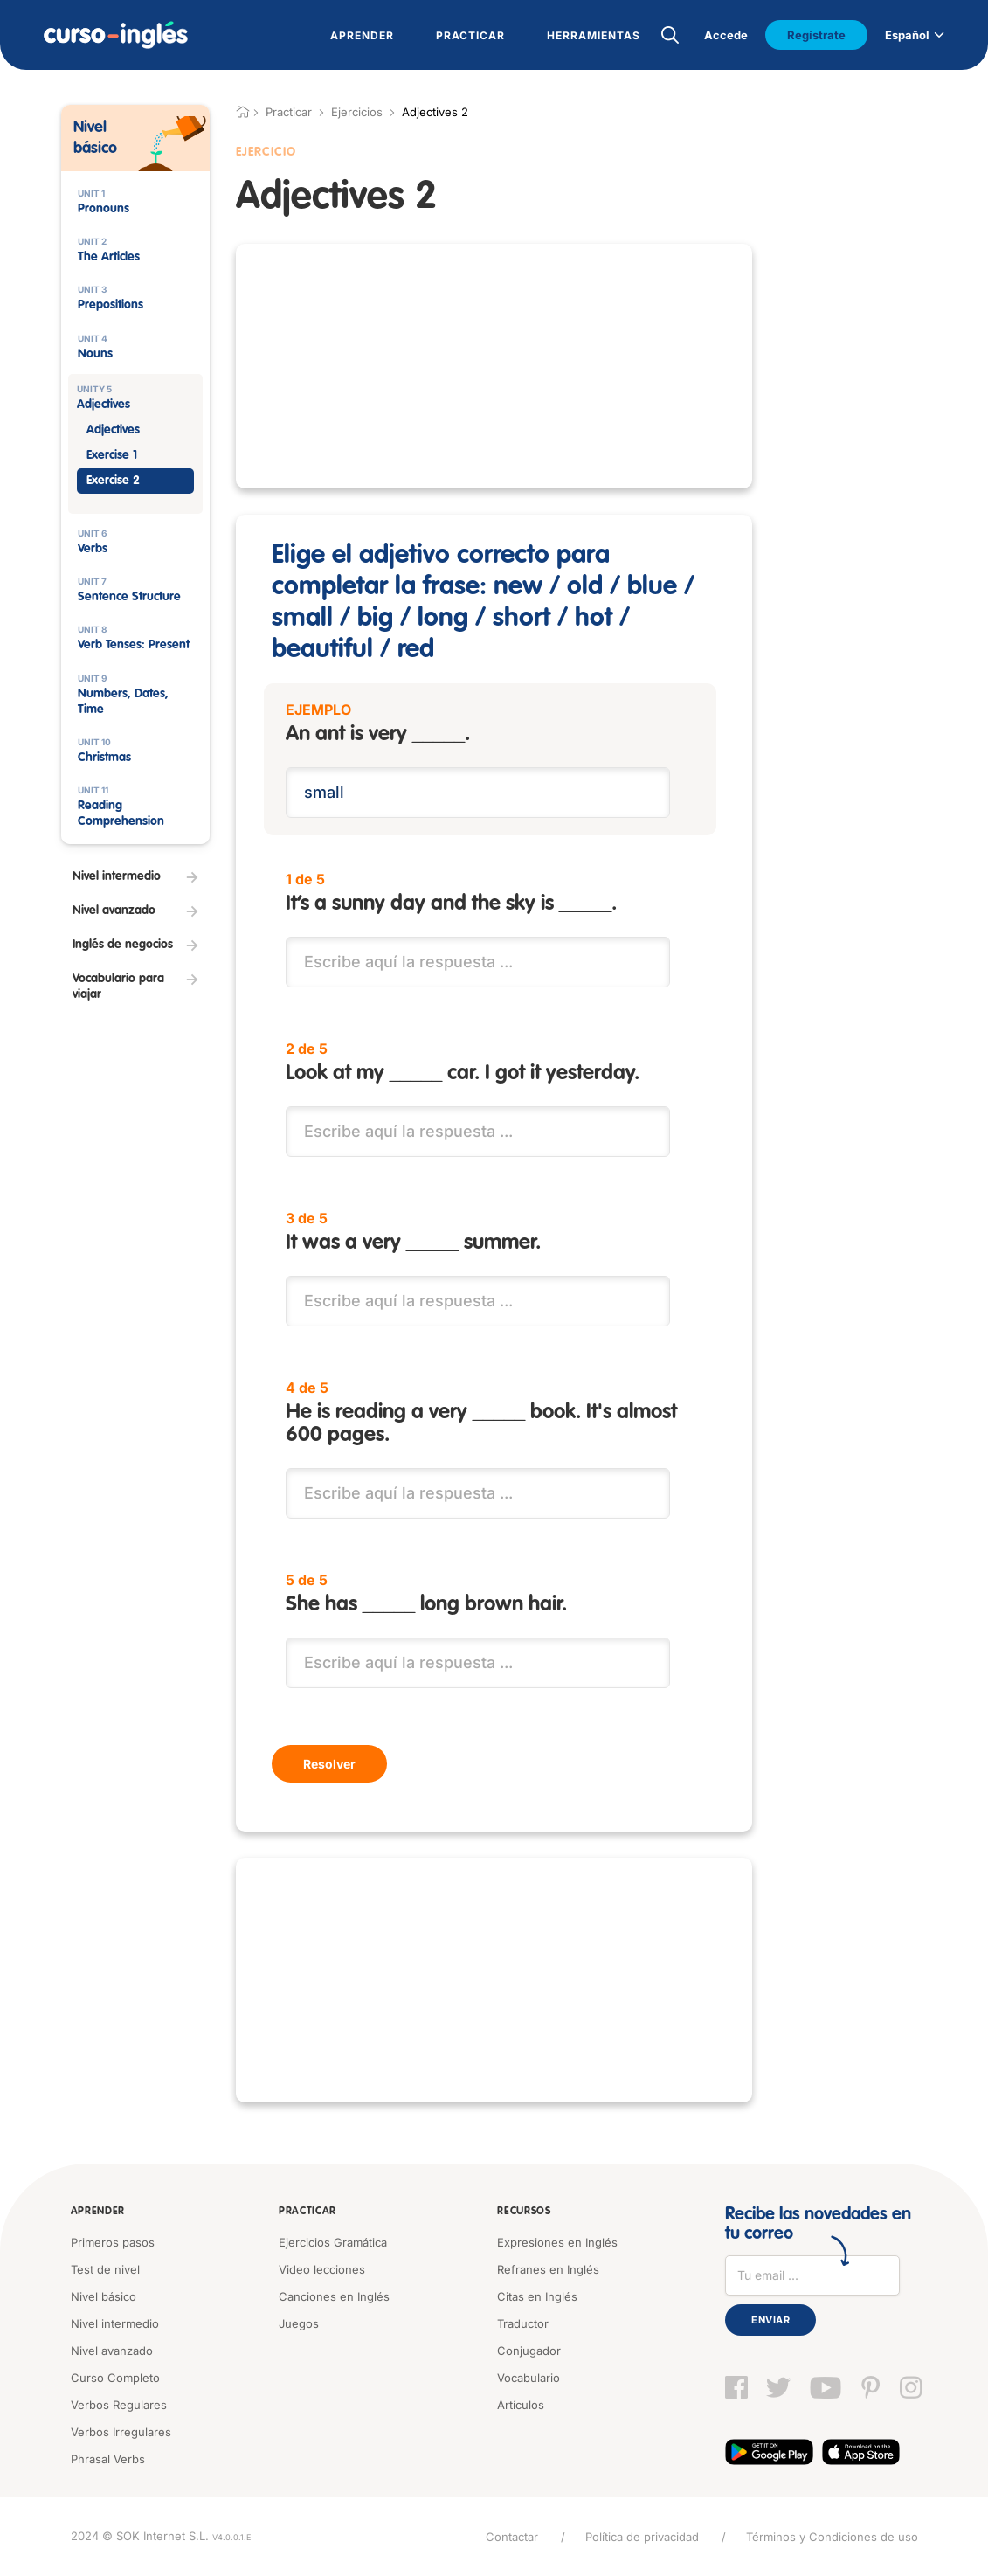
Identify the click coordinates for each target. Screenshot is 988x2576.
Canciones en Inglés (334, 2296)
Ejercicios (357, 112)
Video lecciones (322, 2269)
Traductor (523, 2323)
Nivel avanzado (112, 2351)
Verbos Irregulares (121, 2432)
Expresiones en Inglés (557, 2242)
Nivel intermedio (115, 2323)
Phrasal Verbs (108, 2459)
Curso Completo (115, 2378)
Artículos (520, 2405)
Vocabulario (528, 2378)
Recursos (524, 2211)
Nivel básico (103, 2296)
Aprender (98, 2211)
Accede (726, 35)
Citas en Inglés (537, 2296)
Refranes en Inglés (548, 2269)
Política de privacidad (642, 2537)
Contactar (512, 2537)
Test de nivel (105, 2269)
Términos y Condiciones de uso (832, 2537)
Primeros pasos (113, 2242)
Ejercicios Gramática (333, 2242)
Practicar (307, 2211)
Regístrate (816, 35)
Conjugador (529, 2351)
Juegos (299, 2323)
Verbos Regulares (119, 2405)
